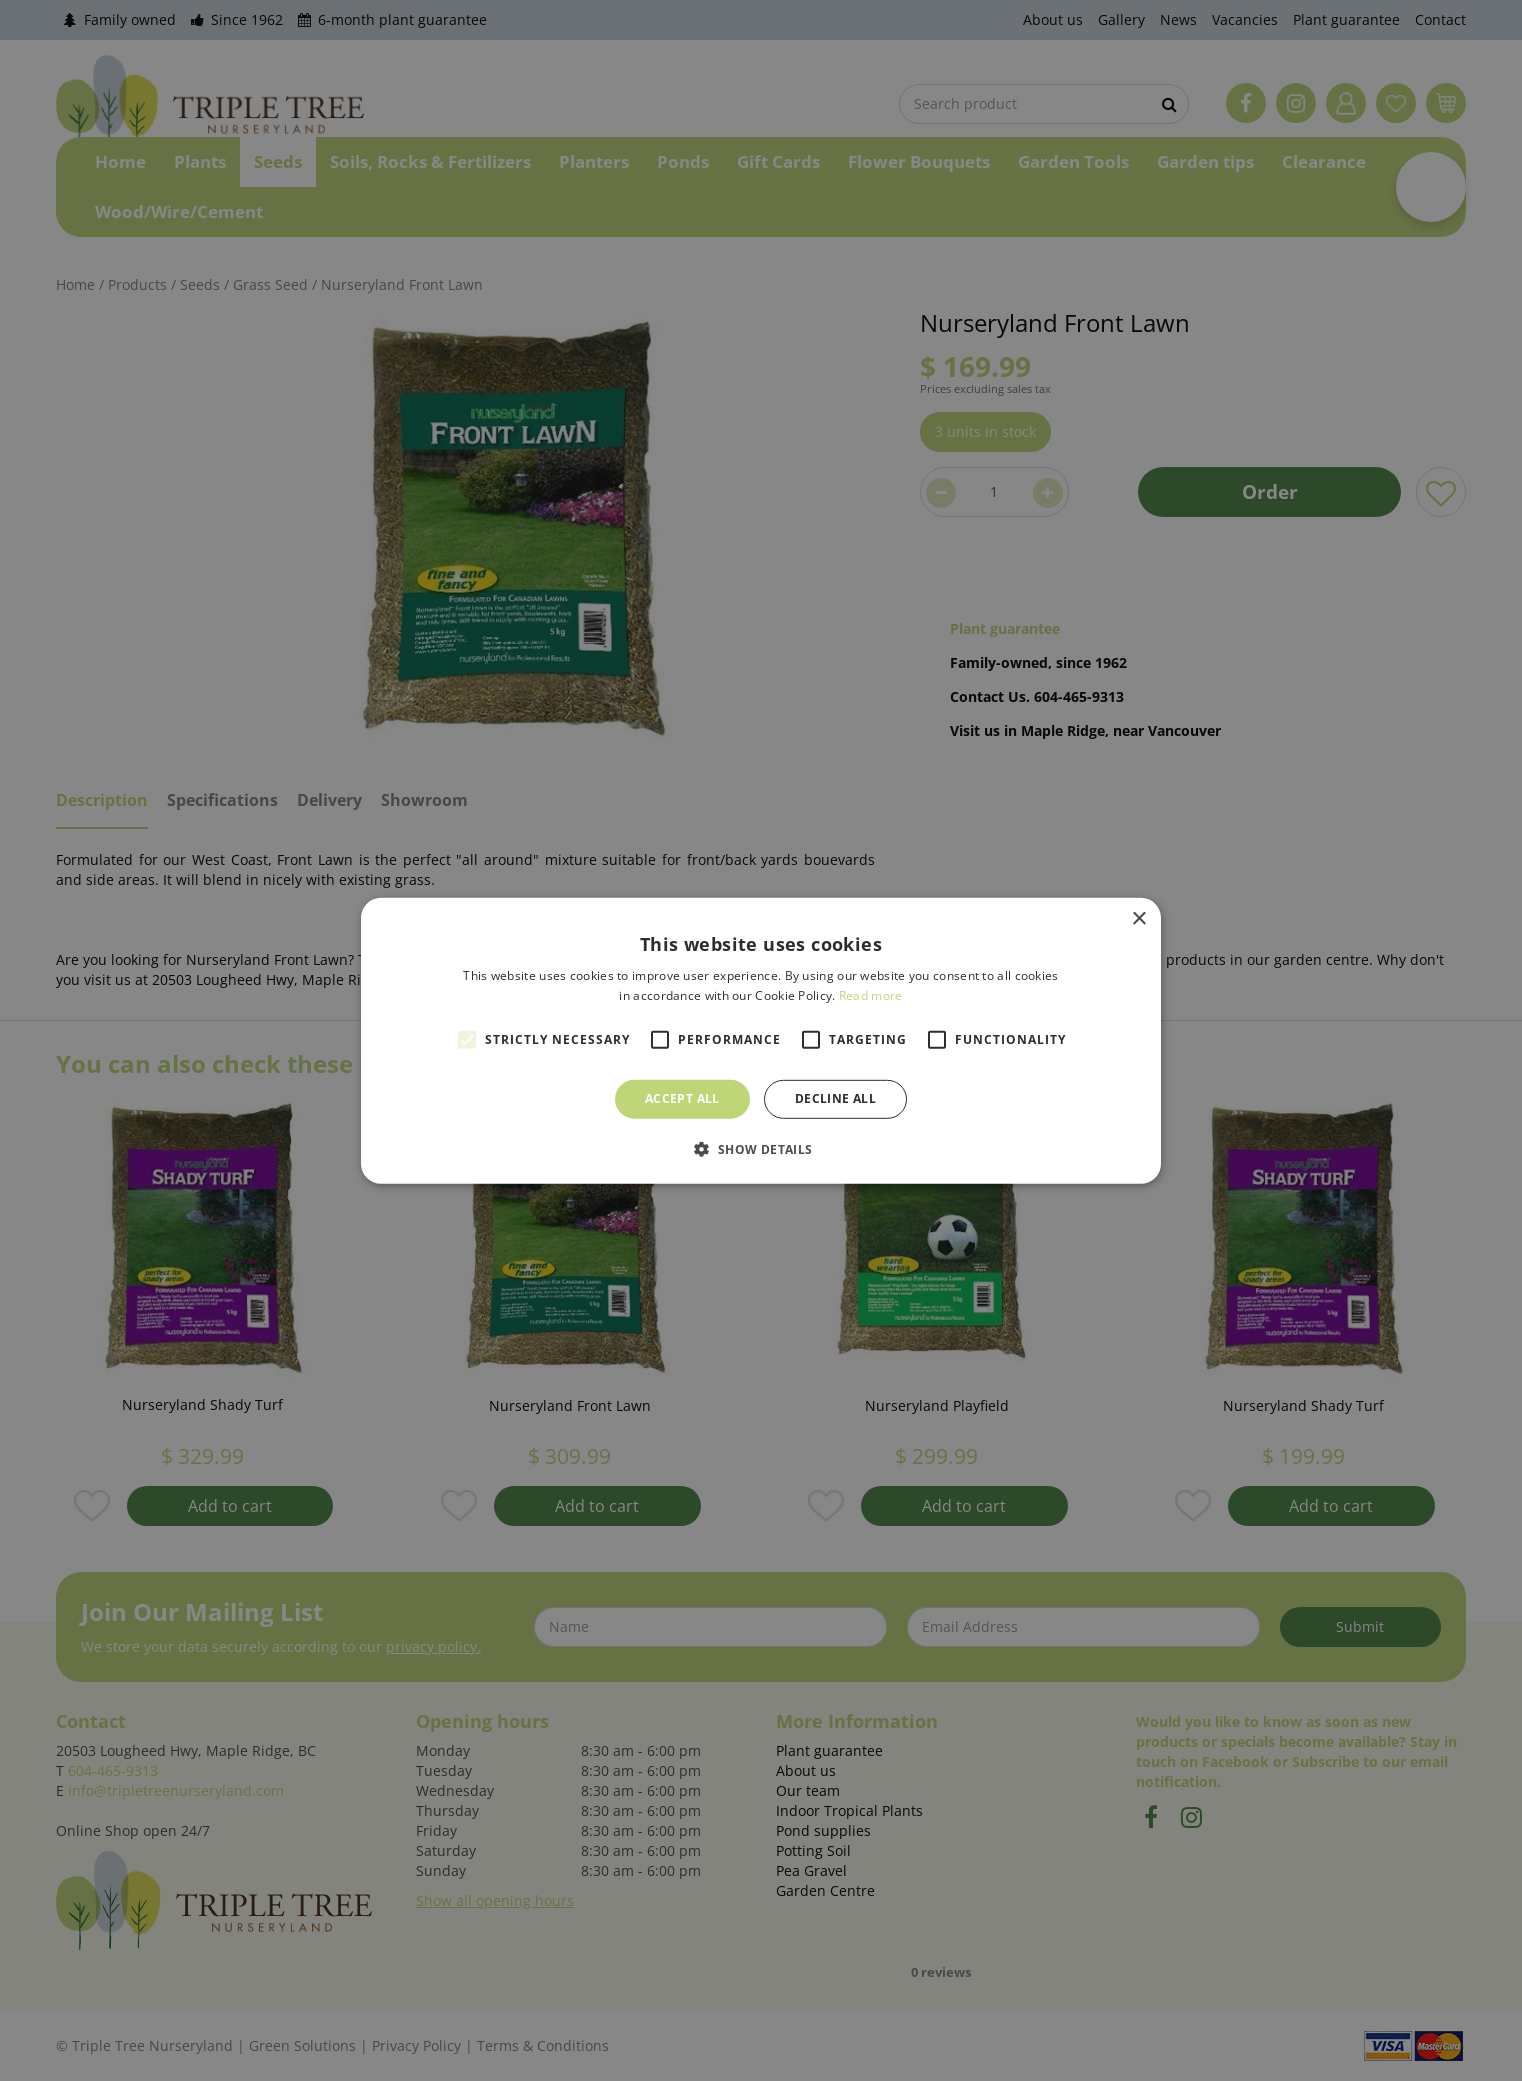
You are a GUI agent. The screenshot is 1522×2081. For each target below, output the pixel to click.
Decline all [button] (835, 1098)
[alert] (761, 1040)
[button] (760, 1149)
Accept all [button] (682, 1098)
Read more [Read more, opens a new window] (871, 995)
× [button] (1138, 918)
